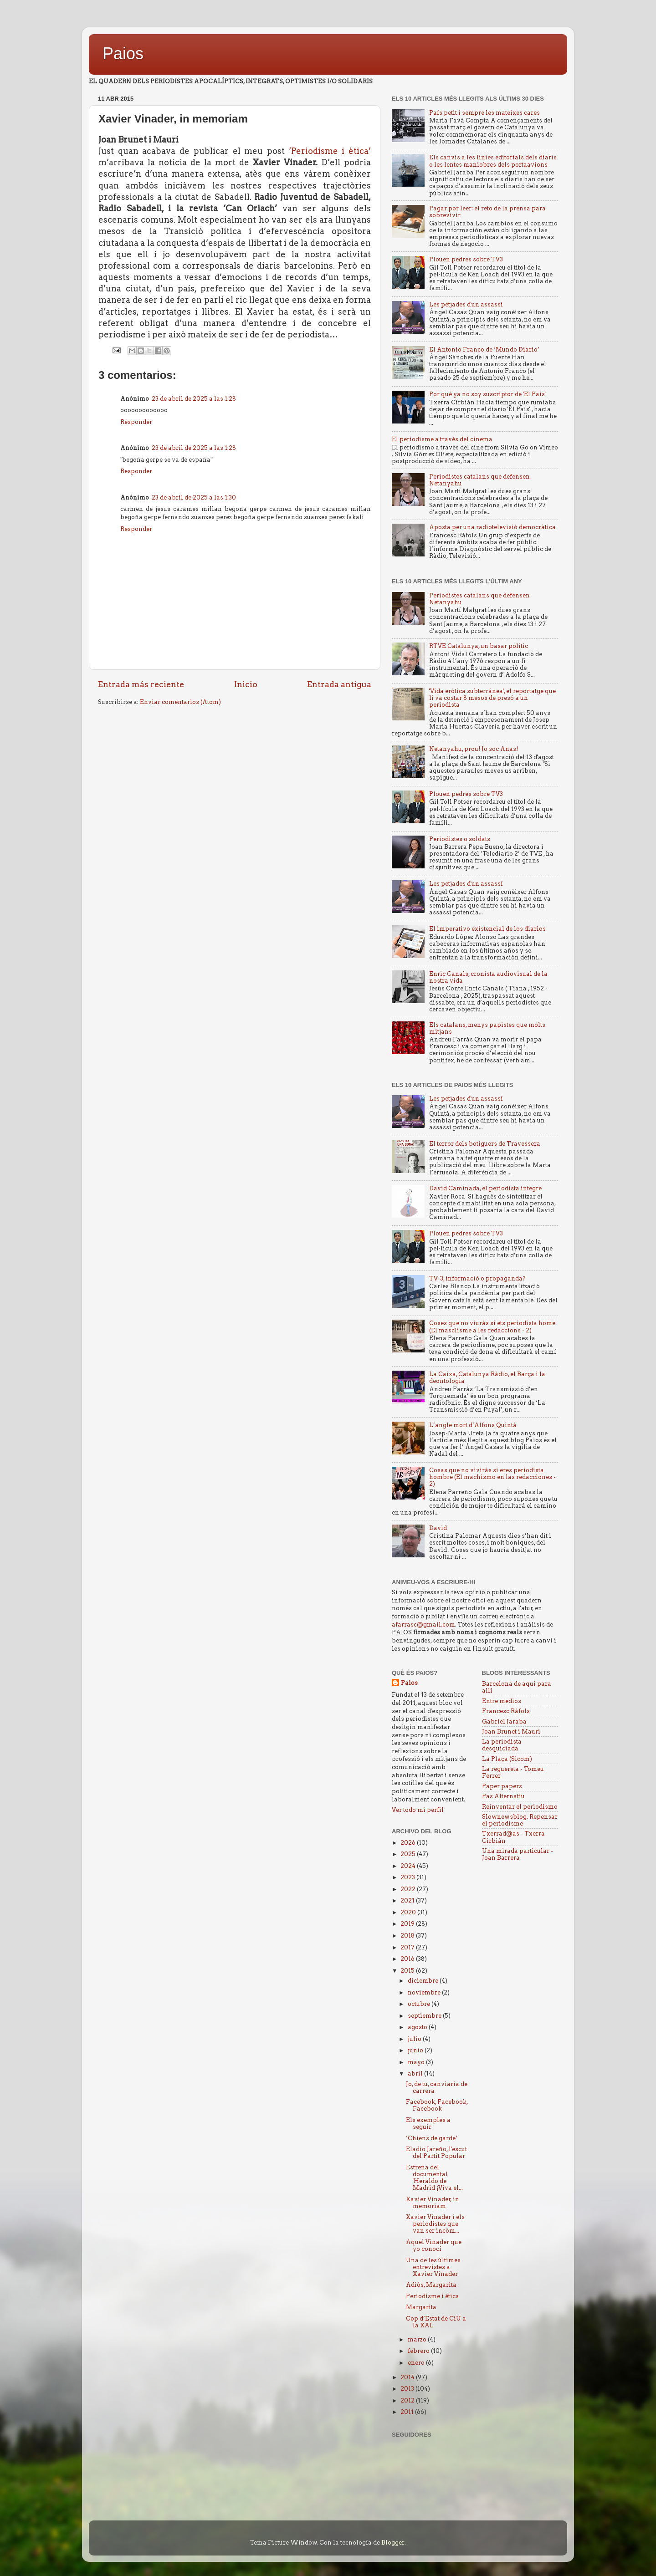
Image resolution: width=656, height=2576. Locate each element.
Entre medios (501, 1701)
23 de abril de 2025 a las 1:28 (194, 398)
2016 (408, 1958)
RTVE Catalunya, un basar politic (478, 646)
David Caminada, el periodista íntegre (485, 1188)
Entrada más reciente (141, 684)
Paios (123, 53)
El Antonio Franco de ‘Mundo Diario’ (484, 349)
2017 (408, 1947)
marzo (418, 2339)
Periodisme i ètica (432, 2296)
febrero (419, 2350)
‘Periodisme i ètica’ (330, 151)
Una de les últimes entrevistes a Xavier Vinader (433, 2267)
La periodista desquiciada (502, 1745)
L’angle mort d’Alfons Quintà (473, 1425)
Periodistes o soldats (459, 839)
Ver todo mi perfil (418, 1809)
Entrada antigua (339, 684)
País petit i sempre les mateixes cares (484, 112)
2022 (408, 1889)
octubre (419, 2003)
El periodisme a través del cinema (442, 439)
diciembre (424, 1980)
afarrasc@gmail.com (423, 1624)
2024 (408, 1865)
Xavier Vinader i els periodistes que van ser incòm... (435, 2224)
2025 (408, 1854)
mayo (417, 2062)
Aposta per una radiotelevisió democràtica (492, 527)
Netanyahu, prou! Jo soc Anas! (473, 748)
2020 (408, 1912)
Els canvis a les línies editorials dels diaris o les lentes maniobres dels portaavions (493, 161)
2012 (408, 2400)
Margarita (421, 2307)
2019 (408, 1923)
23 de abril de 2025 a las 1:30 (194, 497)
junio (416, 2050)
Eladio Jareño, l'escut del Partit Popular (436, 2152)
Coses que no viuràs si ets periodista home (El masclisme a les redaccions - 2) (492, 1326)
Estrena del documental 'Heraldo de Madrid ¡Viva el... (434, 2177)
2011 (407, 2411)
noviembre (425, 1992)
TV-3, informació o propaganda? (477, 1278)
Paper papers (502, 1786)
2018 (408, 1935)
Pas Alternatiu (503, 1796)
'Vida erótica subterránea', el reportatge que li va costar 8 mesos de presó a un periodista (492, 698)
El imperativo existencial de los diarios (487, 928)
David (438, 1528)
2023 (408, 1877)
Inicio (245, 684)
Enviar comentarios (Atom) (180, 702)
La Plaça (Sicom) (507, 1758)
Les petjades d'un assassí (466, 304)
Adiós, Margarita (431, 2284)
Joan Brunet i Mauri (511, 1731)
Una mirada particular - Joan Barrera (517, 1854)
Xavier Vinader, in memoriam (432, 2202)
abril (416, 2073)
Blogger (393, 2542)
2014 (408, 2377)
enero (417, 2362)
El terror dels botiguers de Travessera (484, 1143)
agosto (418, 2027)
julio (415, 2038)
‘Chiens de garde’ (431, 2138)
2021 (408, 1900)
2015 (408, 1970)
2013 (407, 2388)
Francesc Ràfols (506, 1711)
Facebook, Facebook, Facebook (437, 2105)
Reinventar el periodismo (520, 1806)
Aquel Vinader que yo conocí (433, 2245)
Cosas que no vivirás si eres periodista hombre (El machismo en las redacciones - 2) (492, 1477)
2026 (408, 1842)
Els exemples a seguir (428, 2123)
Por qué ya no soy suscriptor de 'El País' (487, 394)
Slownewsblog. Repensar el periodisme (520, 1820)
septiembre (425, 2015)
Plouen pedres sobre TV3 (466, 259)
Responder (136, 421)
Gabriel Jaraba (504, 1721)
